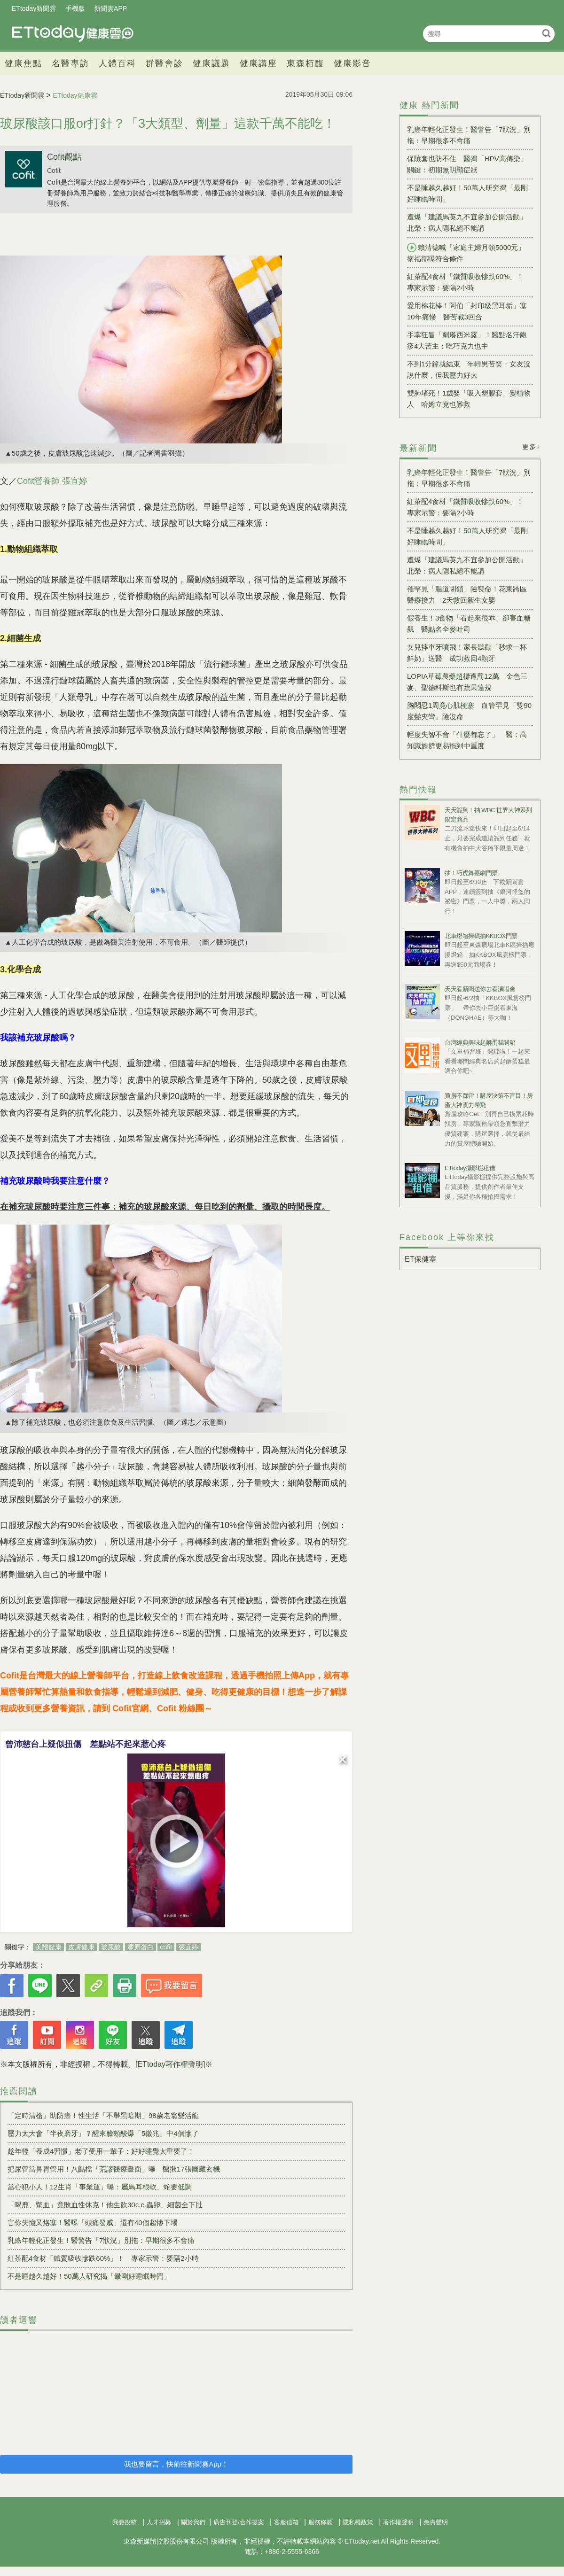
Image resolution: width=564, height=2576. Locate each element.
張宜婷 (188, 1947)
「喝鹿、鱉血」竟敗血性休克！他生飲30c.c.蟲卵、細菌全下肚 (105, 2205)
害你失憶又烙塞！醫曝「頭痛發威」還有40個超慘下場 (93, 2223)
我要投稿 (124, 2522)
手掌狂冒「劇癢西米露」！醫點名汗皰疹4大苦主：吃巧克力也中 (467, 340)
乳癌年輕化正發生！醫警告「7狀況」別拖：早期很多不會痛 (101, 2240)
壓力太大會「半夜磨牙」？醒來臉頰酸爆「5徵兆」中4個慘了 (103, 2133)
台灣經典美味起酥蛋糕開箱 (480, 1042)
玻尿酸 (111, 1947)
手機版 (75, 8)
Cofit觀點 (64, 157)
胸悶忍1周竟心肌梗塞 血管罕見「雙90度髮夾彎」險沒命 (469, 711)
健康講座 (258, 63)
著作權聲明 (398, 2522)
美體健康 (48, 1947)
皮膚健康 (81, 1947)
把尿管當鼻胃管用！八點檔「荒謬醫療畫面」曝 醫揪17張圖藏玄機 (114, 2169)
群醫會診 (164, 63)
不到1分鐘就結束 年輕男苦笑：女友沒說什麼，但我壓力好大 (469, 369)
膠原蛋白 (140, 1947)
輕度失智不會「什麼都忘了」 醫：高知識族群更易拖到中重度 (467, 740)
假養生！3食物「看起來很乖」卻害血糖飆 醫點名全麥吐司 (469, 623)
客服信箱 (286, 2522)
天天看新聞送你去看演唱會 (480, 989)
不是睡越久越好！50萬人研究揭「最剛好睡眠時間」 (89, 2276)
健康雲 (73, 33)
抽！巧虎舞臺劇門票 (471, 873)
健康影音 (352, 63)
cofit (166, 1947)
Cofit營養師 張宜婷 (52, 481)
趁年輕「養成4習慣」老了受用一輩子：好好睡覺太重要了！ (101, 2151)
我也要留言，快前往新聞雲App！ (176, 2464)
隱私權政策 (358, 2522)
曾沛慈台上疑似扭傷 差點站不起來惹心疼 (85, 1744)
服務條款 (320, 2522)
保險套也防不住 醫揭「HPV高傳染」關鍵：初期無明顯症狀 (467, 164)
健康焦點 (23, 63)
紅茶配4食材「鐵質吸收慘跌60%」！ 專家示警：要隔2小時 (103, 2258)
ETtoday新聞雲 (34, 8)
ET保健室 (421, 1259)
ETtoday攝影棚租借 (470, 1168)
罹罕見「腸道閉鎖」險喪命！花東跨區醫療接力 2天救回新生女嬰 (467, 594)
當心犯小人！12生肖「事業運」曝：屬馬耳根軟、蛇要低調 (100, 2187)
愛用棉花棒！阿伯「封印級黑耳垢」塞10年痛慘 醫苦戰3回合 (467, 311)
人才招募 (159, 2522)
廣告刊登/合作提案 (238, 2522)
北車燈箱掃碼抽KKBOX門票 (481, 935)
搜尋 (546, 33)
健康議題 (211, 63)
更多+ (531, 446)
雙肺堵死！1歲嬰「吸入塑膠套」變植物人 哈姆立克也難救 (469, 398)
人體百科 (117, 63)
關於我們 (193, 2522)
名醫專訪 (70, 63)
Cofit (54, 170)
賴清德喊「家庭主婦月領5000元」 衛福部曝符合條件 (469, 253)
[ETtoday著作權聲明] (170, 2064)
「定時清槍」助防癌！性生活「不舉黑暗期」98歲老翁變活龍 (103, 2115)
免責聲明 (435, 2522)
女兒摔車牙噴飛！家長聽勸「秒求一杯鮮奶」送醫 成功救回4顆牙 (467, 652)
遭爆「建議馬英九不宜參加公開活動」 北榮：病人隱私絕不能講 (470, 222)
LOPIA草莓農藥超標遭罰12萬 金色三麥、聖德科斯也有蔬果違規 (467, 681)
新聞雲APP (110, 8)
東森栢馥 (305, 63)
